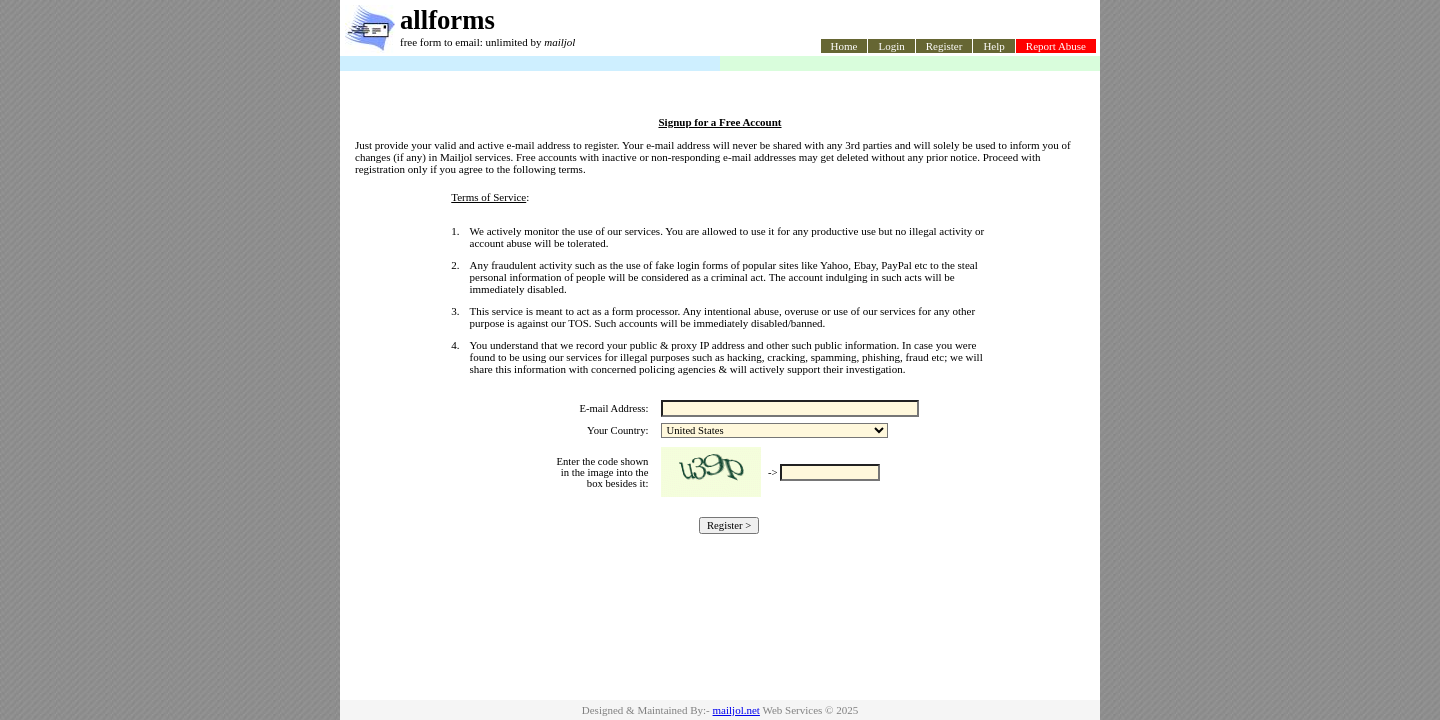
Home (844, 46)
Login (891, 46)
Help (993, 46)
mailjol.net (736, 710)
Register (944, 46)
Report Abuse (1056, 46)
